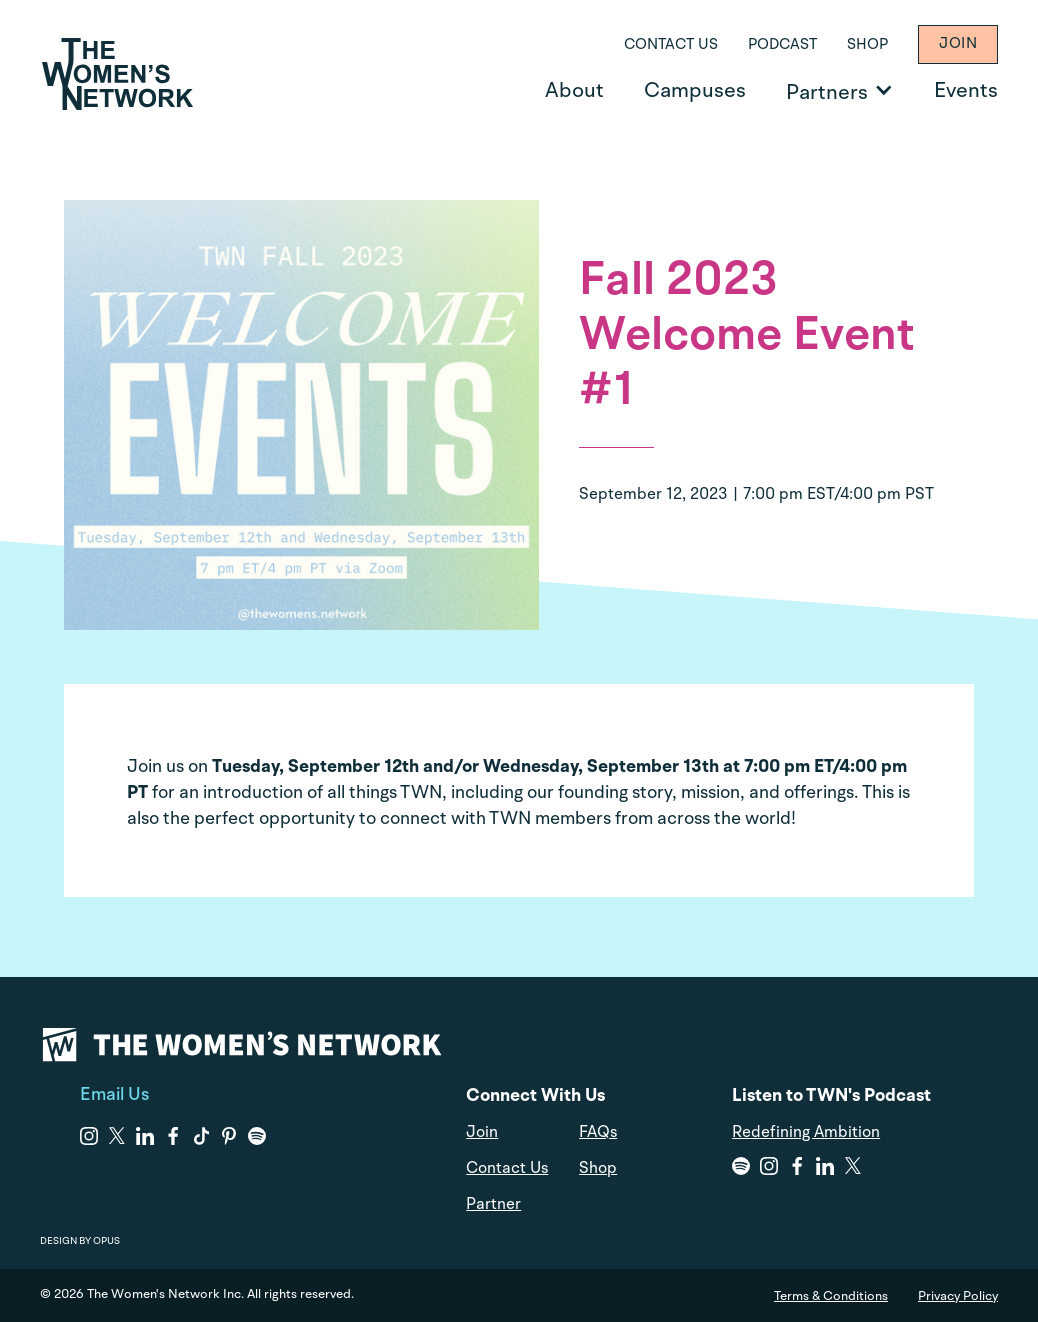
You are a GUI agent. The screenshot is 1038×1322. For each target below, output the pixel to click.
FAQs (598, 1133)
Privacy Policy (958, 1296)
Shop (867, 45)
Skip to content (30, 0)
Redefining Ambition (806, 1133)
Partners (827, 93)
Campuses (695, 91)
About (574, 91)
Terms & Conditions (831, 1296)
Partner (493, 1205)
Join (958, 44)
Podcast (782, 45)
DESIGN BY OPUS (80, 1241)
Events (966, 91)
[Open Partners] (883, 89)
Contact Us (671, 45)
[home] (117, 74)
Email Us (114, 1095)
